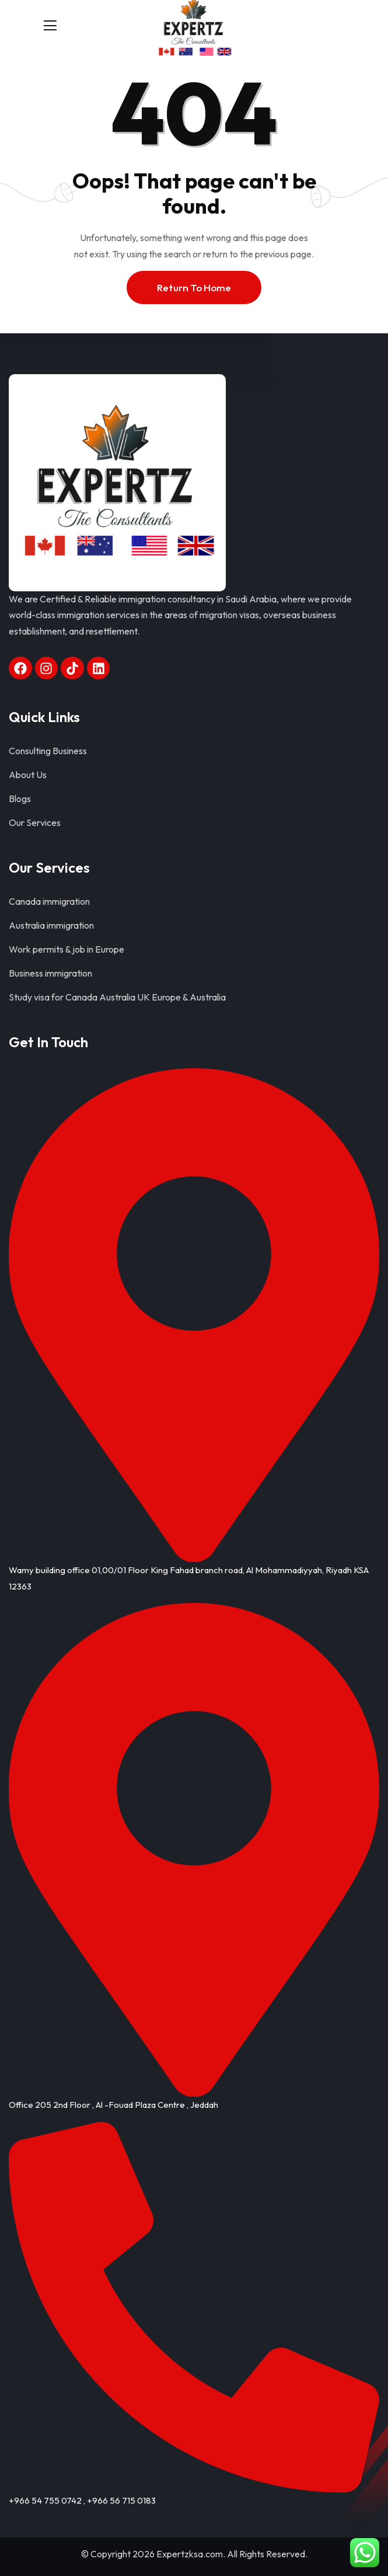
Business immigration (50, 973)
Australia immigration (51, 925)
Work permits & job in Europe (66, 949)
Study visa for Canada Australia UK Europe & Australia (117, 997)
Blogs (20, 798)
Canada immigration (49, 901)
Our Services (35, 822)
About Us (28, 774)
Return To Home (194, 287)
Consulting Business (48, 751)
